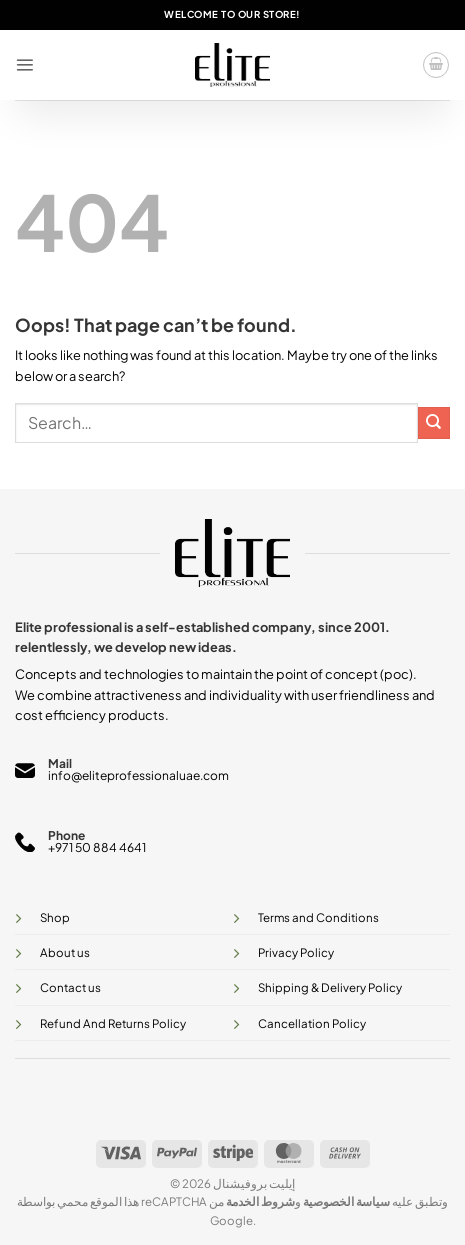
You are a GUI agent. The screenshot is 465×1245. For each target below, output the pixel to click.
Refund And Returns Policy (113, 1023)
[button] (24, 64)
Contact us (70, 987)
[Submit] (434, 423)
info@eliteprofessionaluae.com (138, 775)
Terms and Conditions (318, 917)
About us (65, 952)
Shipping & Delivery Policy (330, 987)
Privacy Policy (296, 952)
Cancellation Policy (312, 1023)
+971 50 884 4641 (97, 847)
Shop (55, 917)
